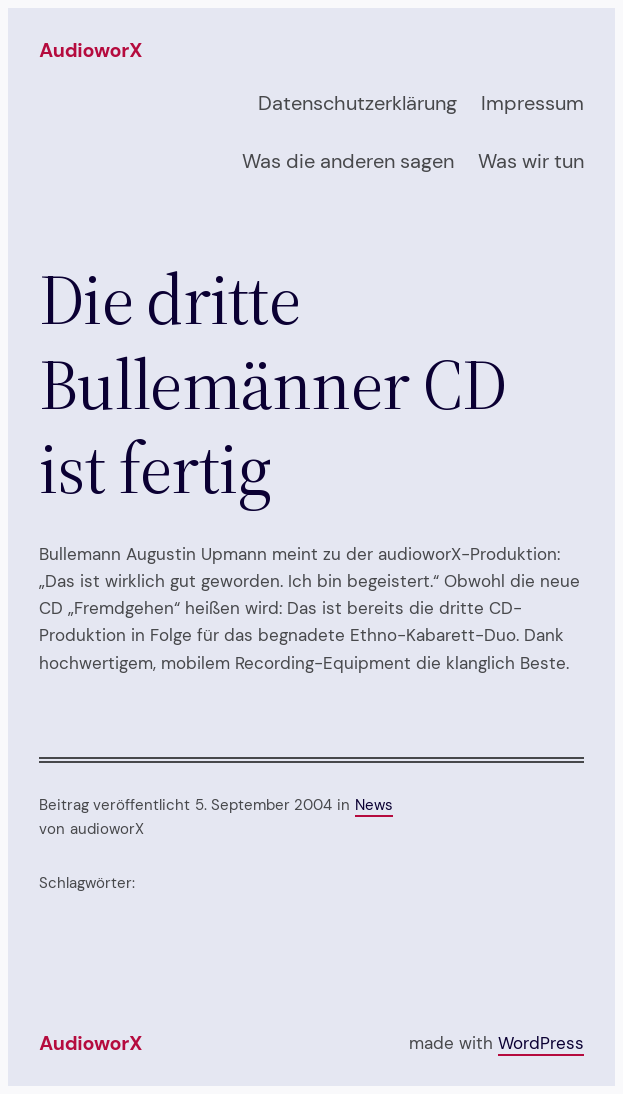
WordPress (541, 1043)
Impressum (532, 103)
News (374, 805)
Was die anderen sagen (348, 161)
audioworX (90, 50)
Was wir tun (531, 161)
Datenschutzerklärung (357, 103)
